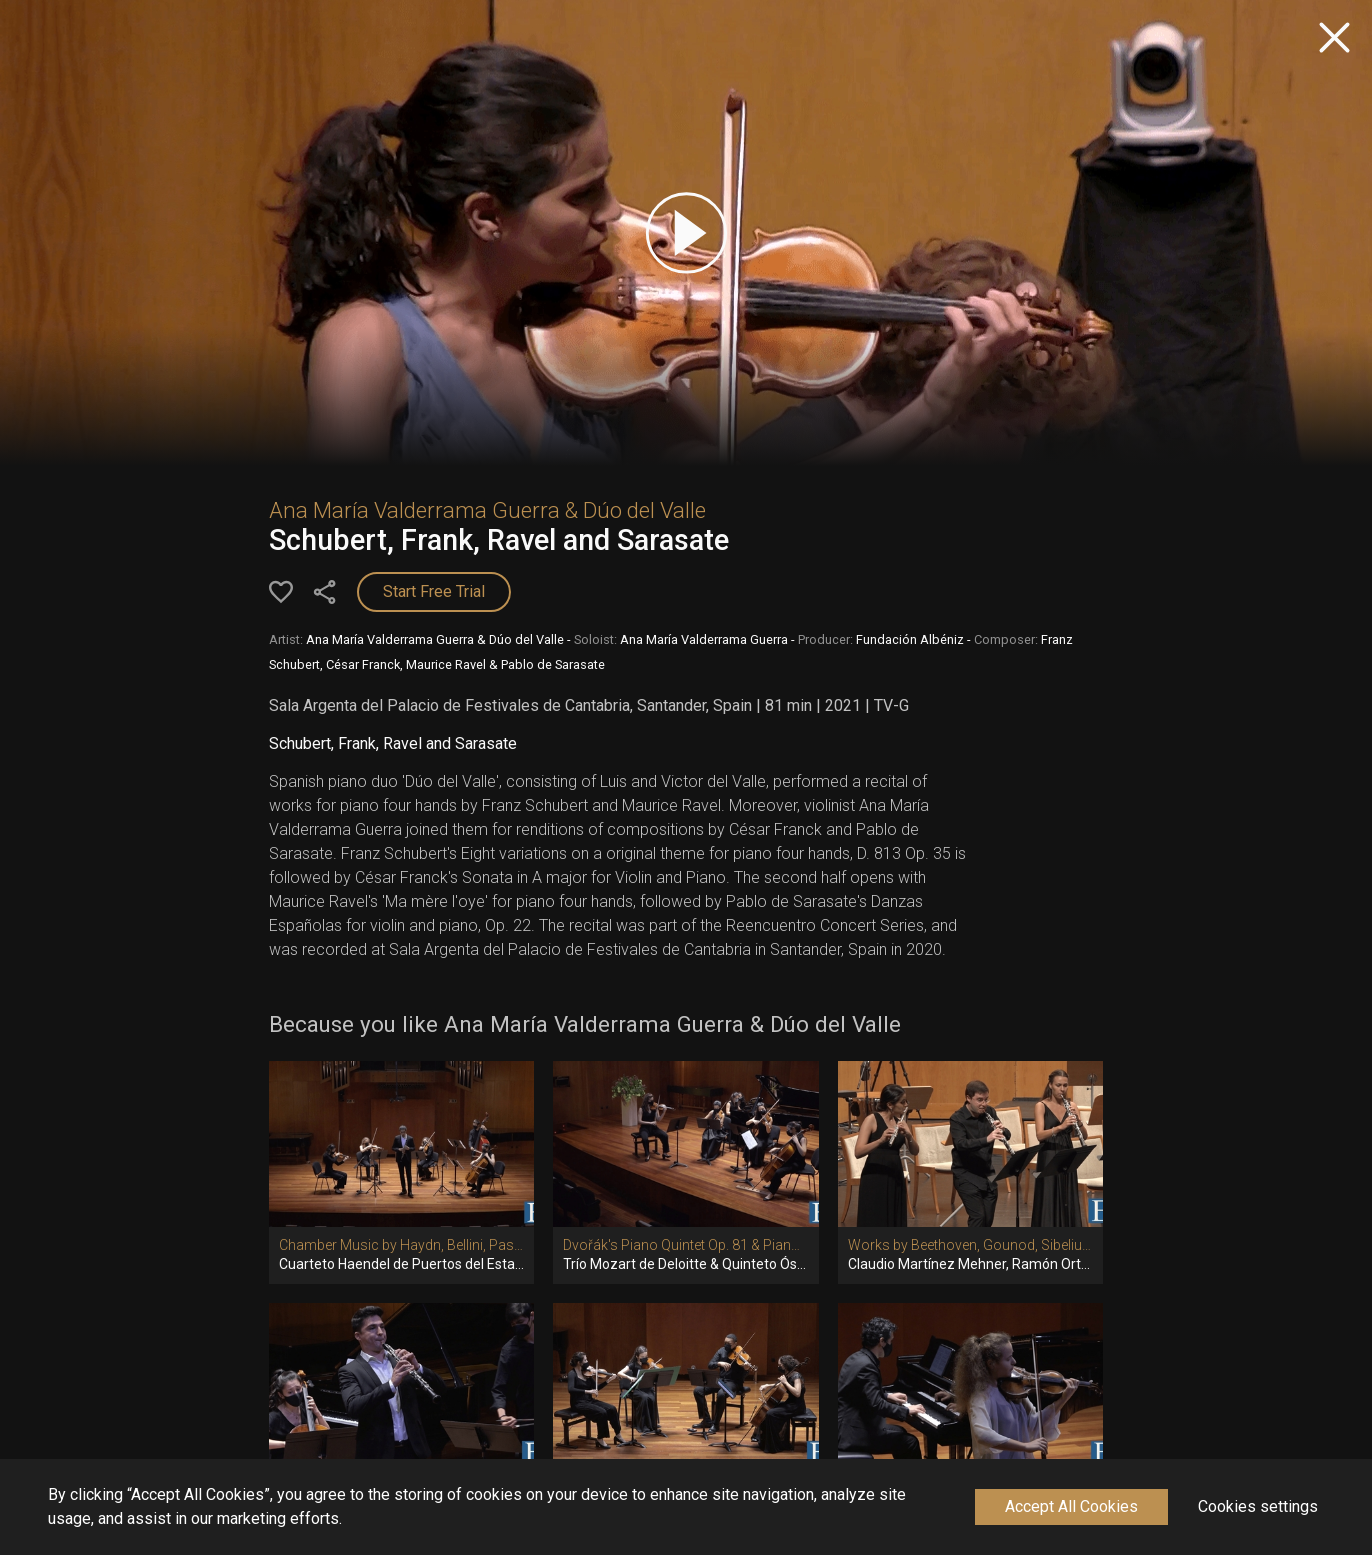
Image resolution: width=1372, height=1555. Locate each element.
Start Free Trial (434, 591)
